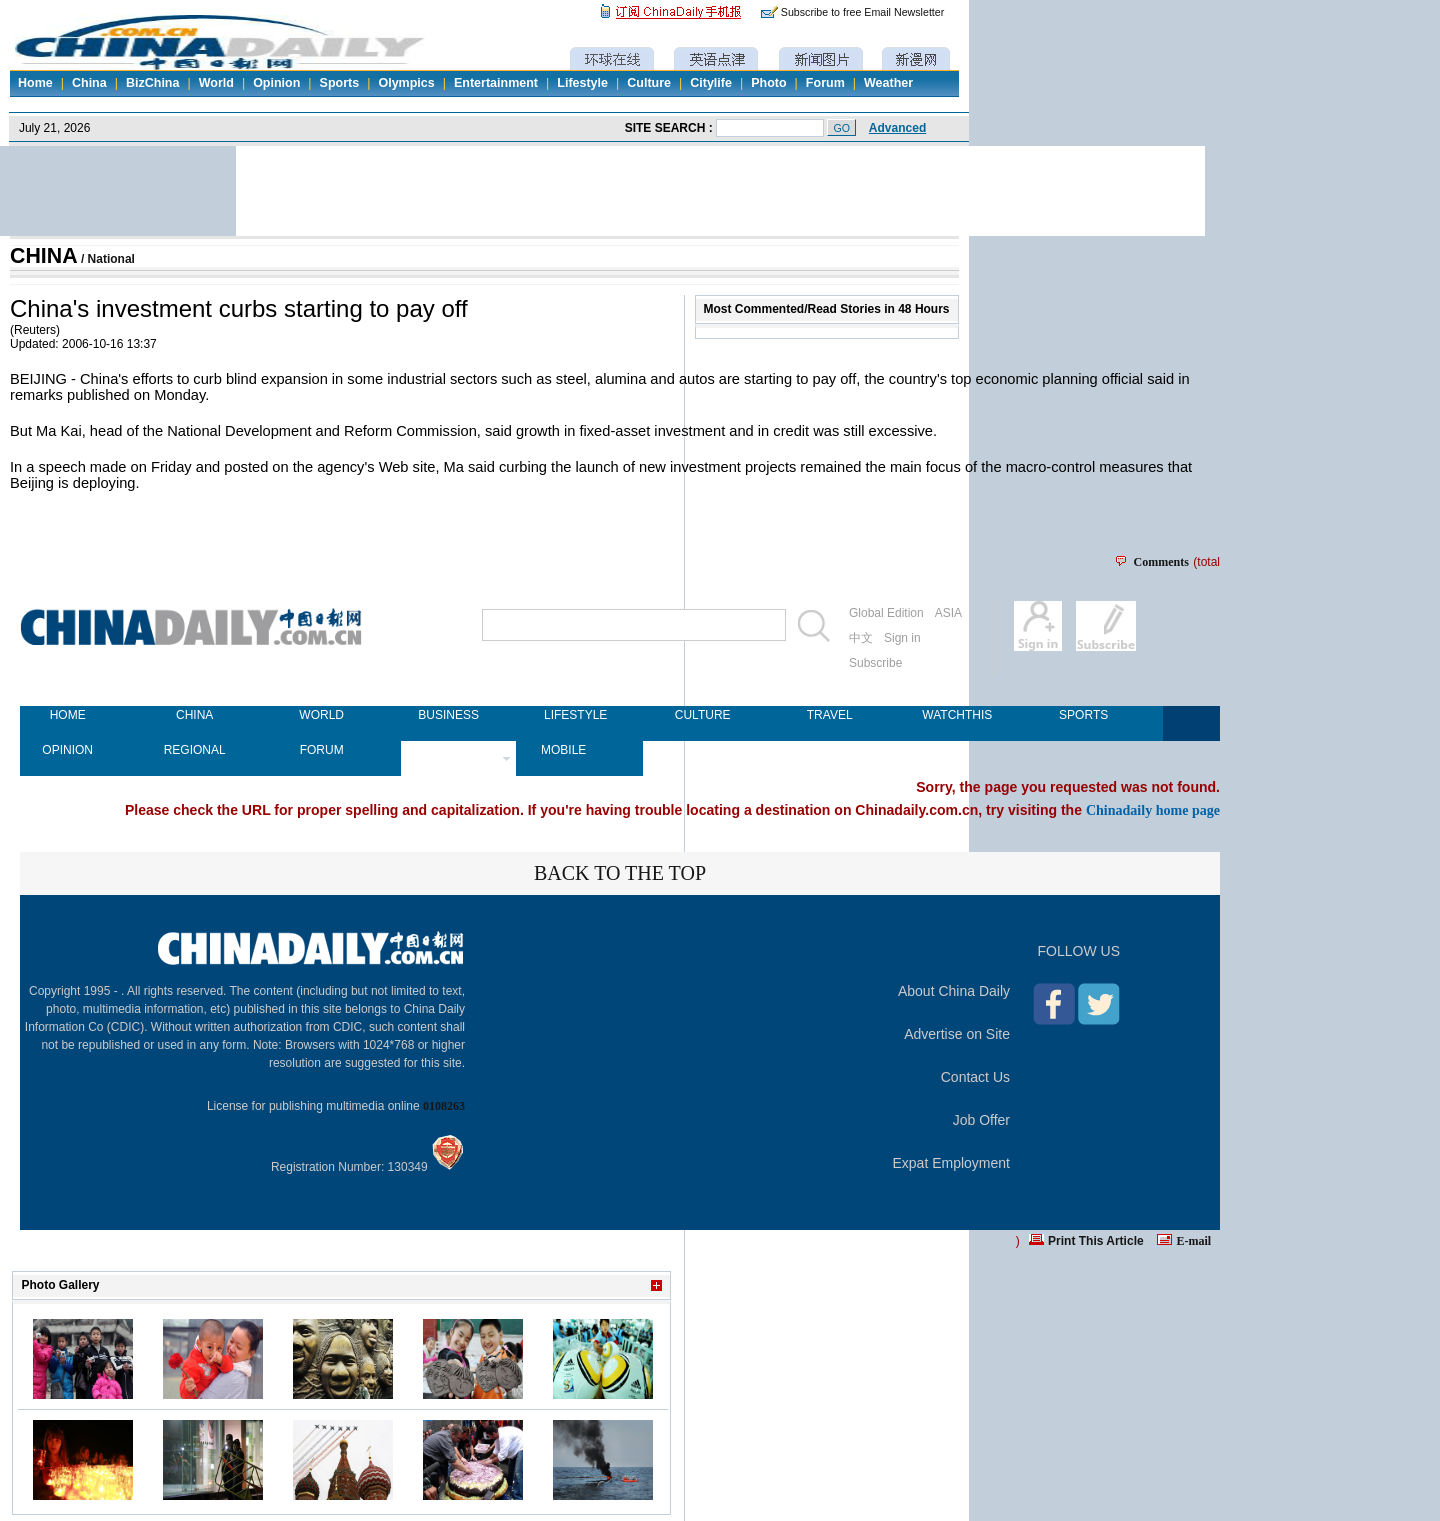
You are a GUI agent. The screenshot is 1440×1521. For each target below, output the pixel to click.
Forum (825, 83)
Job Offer (981, 1120)
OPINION (67, 750)
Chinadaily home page (1153, 810)
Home (35, 83)
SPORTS (1083, 715)
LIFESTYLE (575, 715)
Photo (768, 83)
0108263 (444, 1106)
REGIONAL (195, 750)
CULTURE (703, 715)
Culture (649, 83)
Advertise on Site (957, 1034)
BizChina (152, 83)
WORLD (321, 715)
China (89, 83)
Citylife (711, 83)
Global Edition (886, 613)
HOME (68, 715)
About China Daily (954, 991)
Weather (888, 83)
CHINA (44, 256)
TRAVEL (830, 715)
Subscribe (875, 663)
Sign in (902, 638)
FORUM (322, 750)
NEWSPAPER (448, 750)
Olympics (406, 83)
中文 (861, 638)
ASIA (948, 613)
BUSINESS (448, 715)
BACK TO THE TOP (620, 873)
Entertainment (496, 83)
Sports (340, 83)
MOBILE (563, 750)
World (216, 83)
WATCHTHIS (956, 715)
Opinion (276, 83)
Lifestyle (582, 83)
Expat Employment (952, 1163)
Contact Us (975, 1077)
